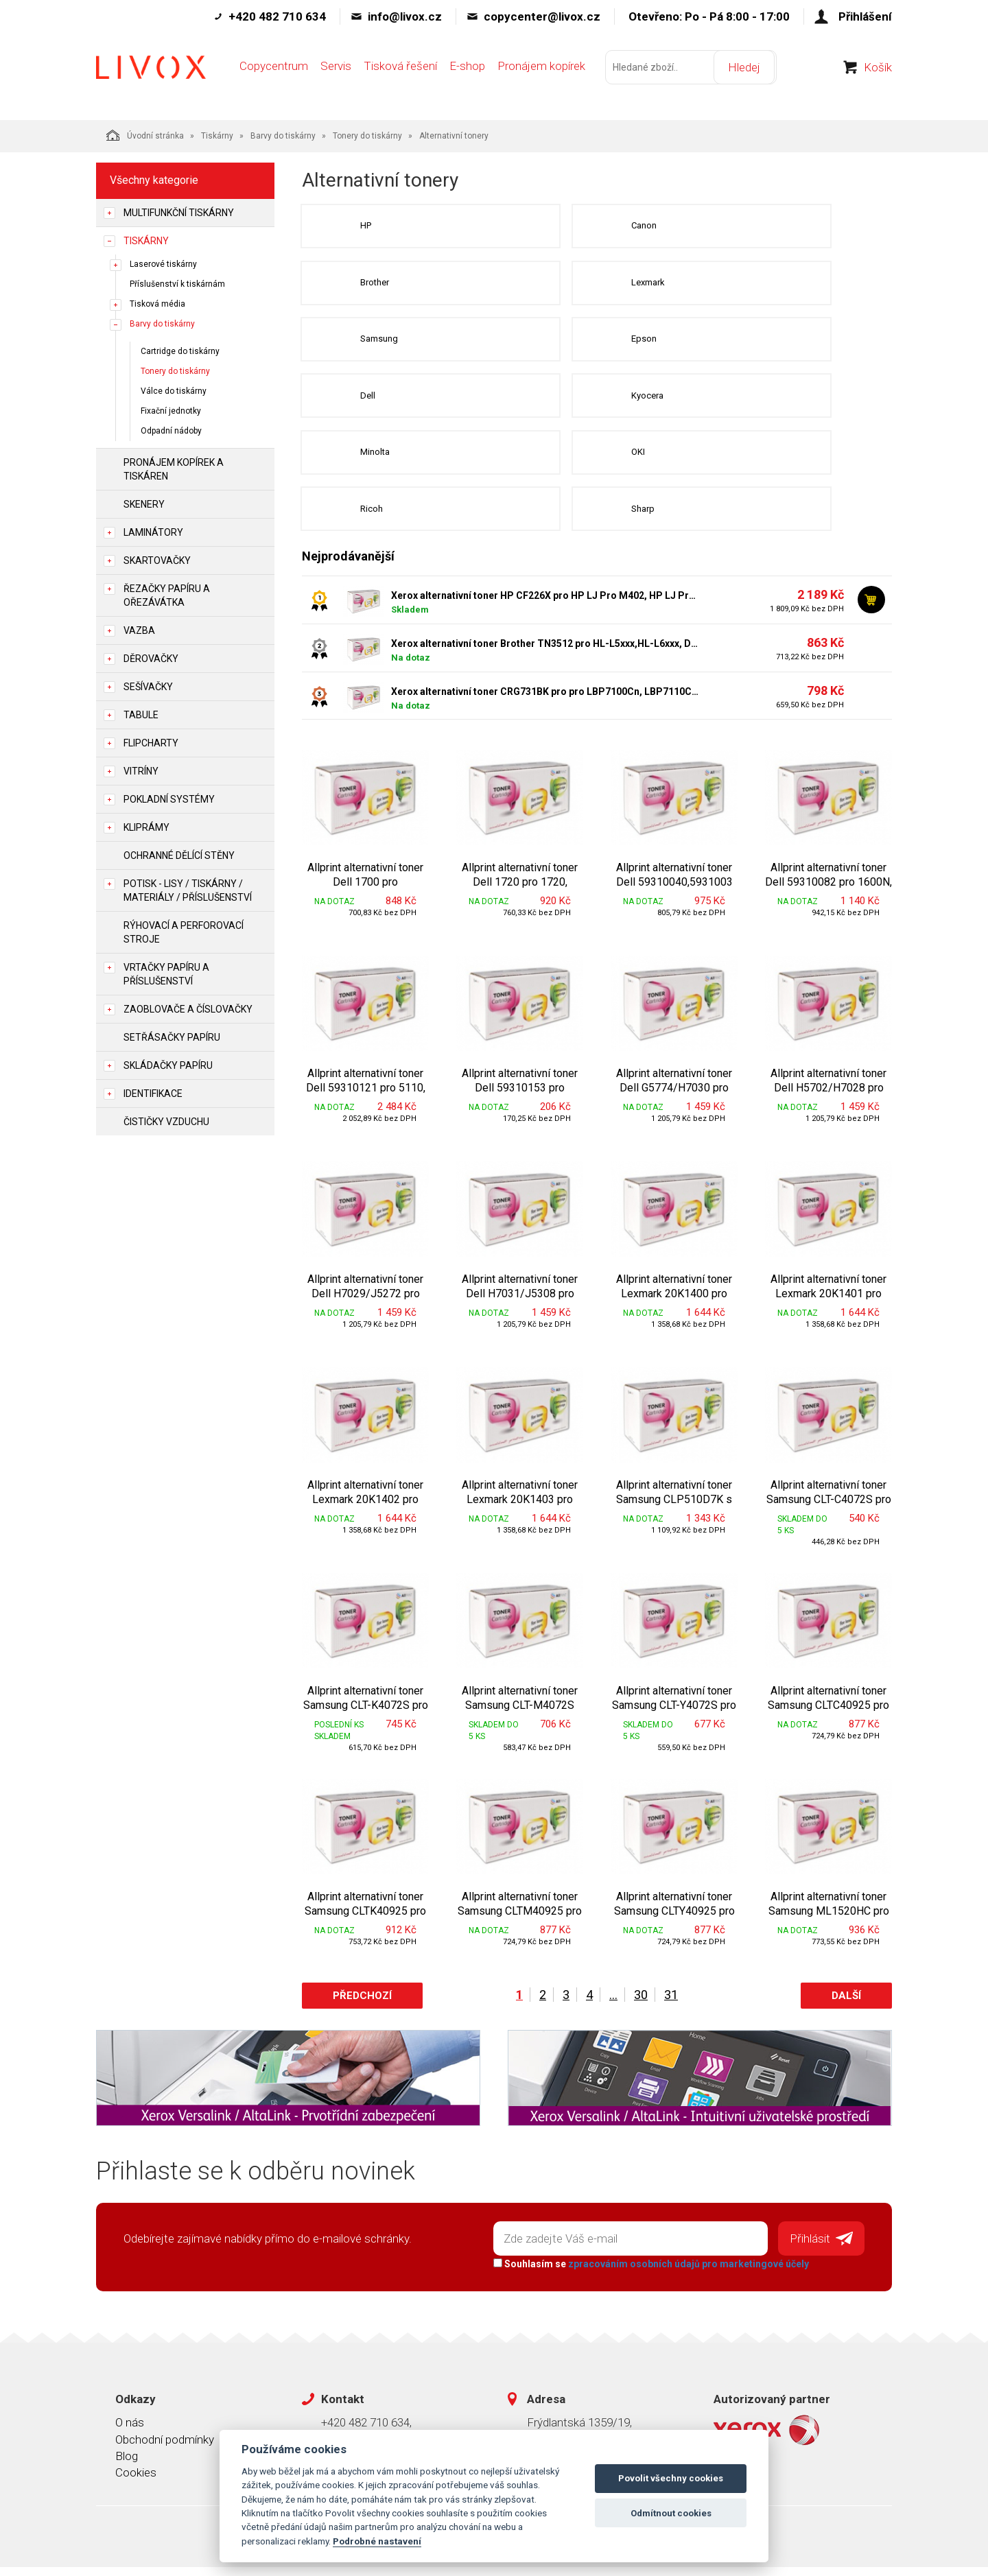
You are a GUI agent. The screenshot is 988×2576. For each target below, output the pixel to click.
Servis (335, 73)
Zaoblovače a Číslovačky (188, 1009)
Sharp (575, 518)
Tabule (141, 714)
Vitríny (141, 771)
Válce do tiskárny (174, 391)
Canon (576, 227)
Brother (376, 285)
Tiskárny (217, 136)
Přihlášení (865, 16)
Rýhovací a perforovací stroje (184, 932)
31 (671, 2005)
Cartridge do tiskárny (180, 351)
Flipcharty (151, 742)
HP (367, 227)
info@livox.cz (405, 16)
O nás (129, 2431)
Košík (878, 75)
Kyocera (580, 402)
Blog (126, 2465)
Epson (576, 343)
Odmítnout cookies (671, 2513)
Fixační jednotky (171, 411)
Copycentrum (273, 73)
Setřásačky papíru (172, 1037)
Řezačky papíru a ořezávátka (167, 595)
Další (846, 2006)
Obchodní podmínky (164, 2448)
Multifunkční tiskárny (179, 212)
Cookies (135, 2481)
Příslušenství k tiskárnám (177, 284)
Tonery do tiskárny (367, 136)
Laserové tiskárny (163, 264)
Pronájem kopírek (541, 73)
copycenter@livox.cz (542, 16)
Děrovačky (151, 658)
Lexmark (581, 285)
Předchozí (362, 2006)
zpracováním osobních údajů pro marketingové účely (686, 2272)
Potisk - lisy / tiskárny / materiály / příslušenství (188, 890)
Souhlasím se (649, 2272)
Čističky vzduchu (166, 1121)
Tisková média (157, 304)
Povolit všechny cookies (670, 2478)
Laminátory (153, 532)
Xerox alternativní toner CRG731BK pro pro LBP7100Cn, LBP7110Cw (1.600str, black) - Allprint (545, 702)
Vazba (139, 630)
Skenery (144, 504)
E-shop (467, 73)
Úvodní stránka (145, 135)
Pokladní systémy (169, 799)
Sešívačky (148, 686)
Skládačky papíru (168, 1065)
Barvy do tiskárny (283, 136)
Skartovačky (157, 560)
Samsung (380, 343)
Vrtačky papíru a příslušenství (166, 974)
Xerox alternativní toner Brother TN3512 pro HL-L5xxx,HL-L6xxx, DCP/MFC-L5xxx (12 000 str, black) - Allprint (545, 654)
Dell (369, 402)
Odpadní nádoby (171, 431)
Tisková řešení (400, 73)
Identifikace (153, 1093)
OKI (571, 460)
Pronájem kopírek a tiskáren (174, 469)
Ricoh (373, 518)
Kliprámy (146, 827)
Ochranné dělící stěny (179, 855)
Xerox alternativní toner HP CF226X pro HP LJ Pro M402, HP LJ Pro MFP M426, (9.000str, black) (545, 606)
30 (641, 2005)
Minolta (376, 460)
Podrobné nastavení (377, 2541)
